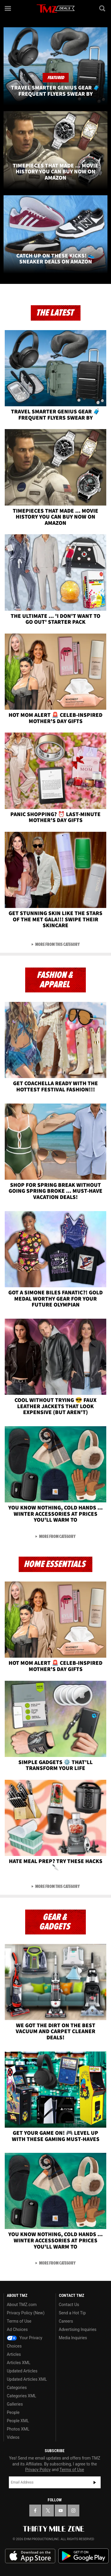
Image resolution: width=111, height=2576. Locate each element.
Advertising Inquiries (77, 2329)
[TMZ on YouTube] (61, 2510)
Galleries (15, 2404)
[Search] (102, 8)
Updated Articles (22, 2371)
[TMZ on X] (48, 2510)
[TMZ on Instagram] (73, 2510)
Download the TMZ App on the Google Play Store (83, 2556)
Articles (14, 2354)
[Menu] (8, 8)
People (13, 2412)
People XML (18, 2420)
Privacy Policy (38, 2469)
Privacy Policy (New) (25, 2312)
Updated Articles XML (27, 2379)
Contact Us (69, 2304)
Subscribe (95, 2482)
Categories (17, 2387)
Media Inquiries (73, 2337)
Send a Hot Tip (72, 2312)
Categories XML (21, 2395)
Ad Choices (17, 2329)
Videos (13, 2437)
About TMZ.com (22, 2304)
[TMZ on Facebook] (35, 2510)
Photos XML (18, 2429)
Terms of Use (19, 2321)
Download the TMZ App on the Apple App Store (30, 2556)
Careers (66, 2321)
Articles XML (18, 2362)
